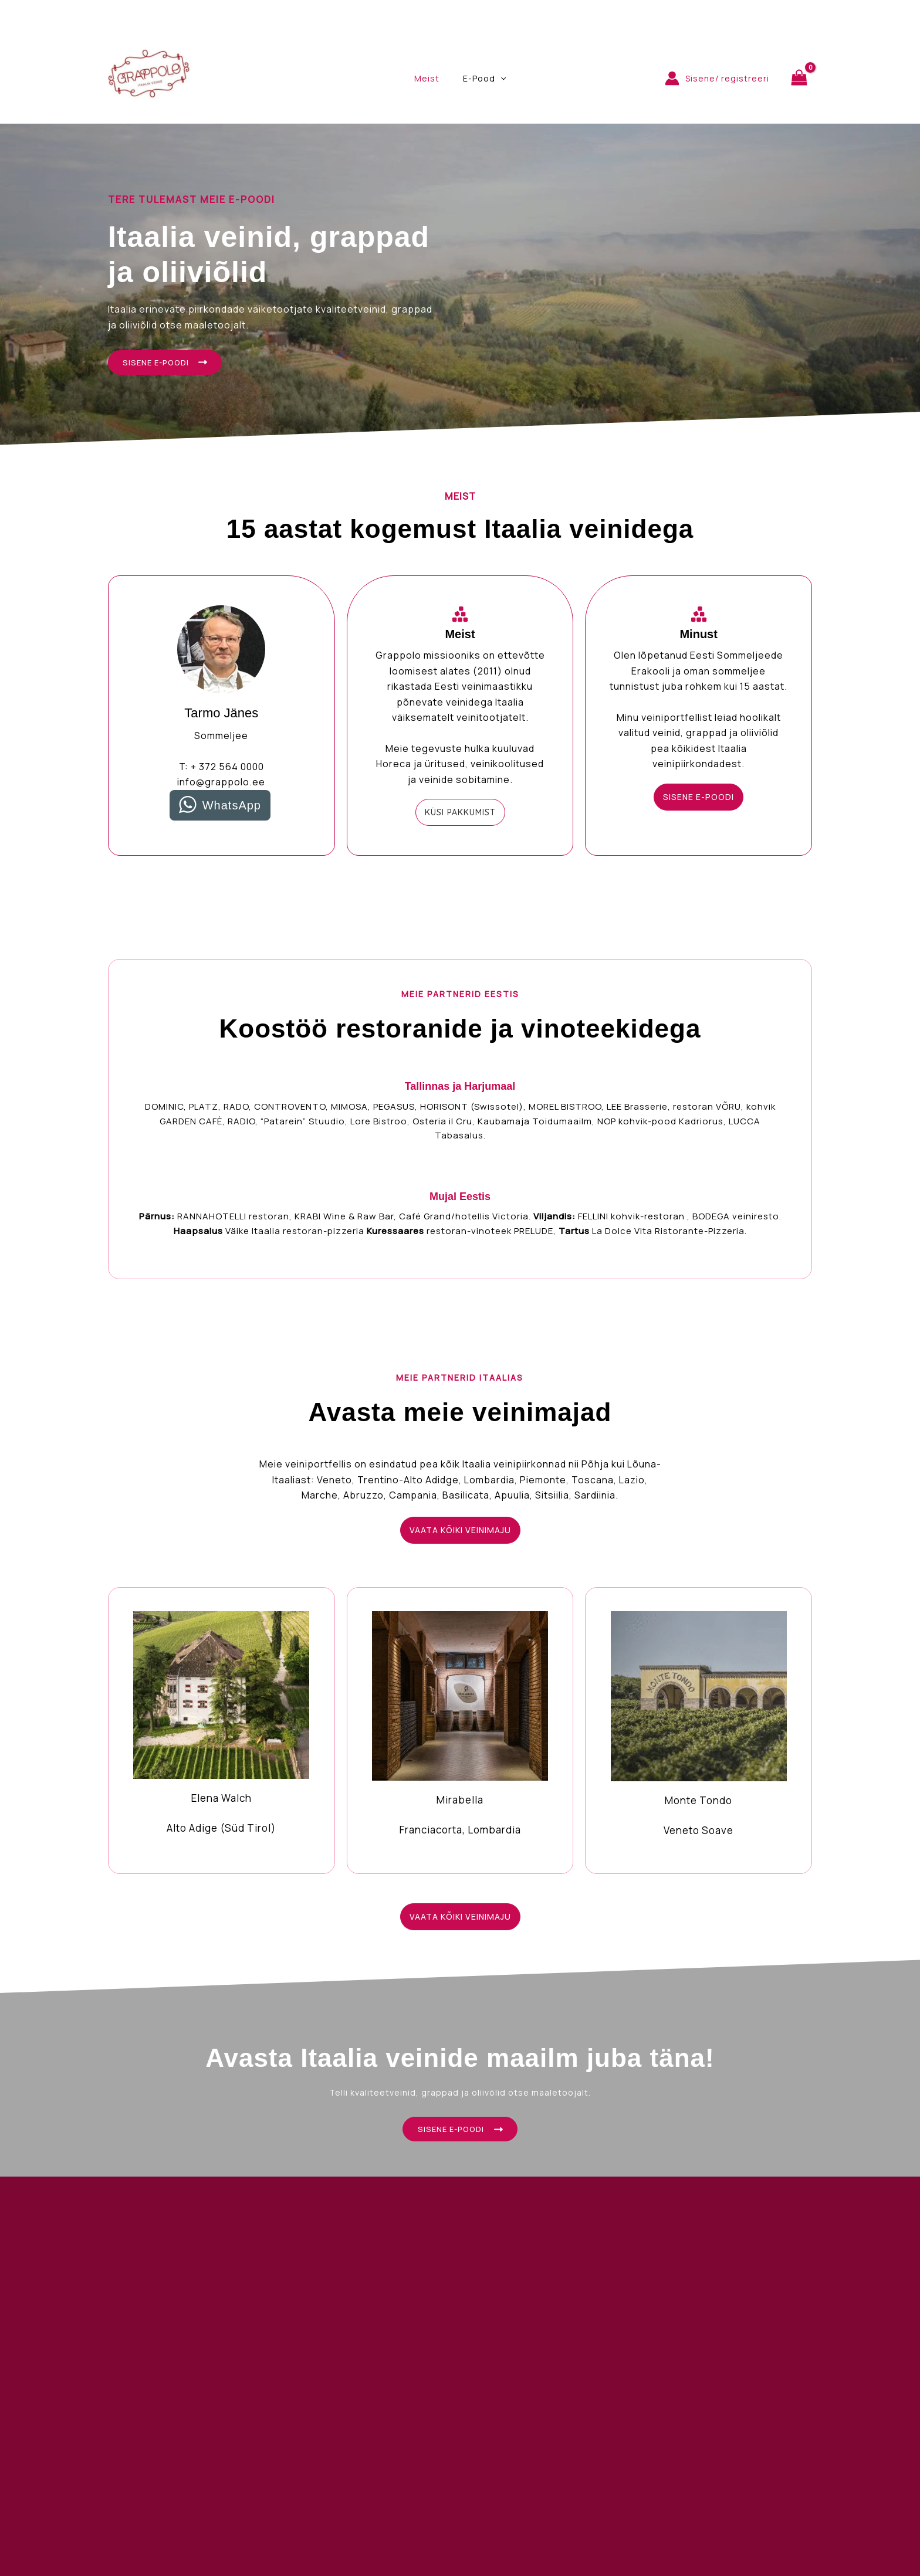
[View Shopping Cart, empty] (799, 78)
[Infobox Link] (221, 1732)
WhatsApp (231, 808)
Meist (430, 78)
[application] (497, 78)
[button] (460, 815)
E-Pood (480, 78)
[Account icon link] (717, 78)
